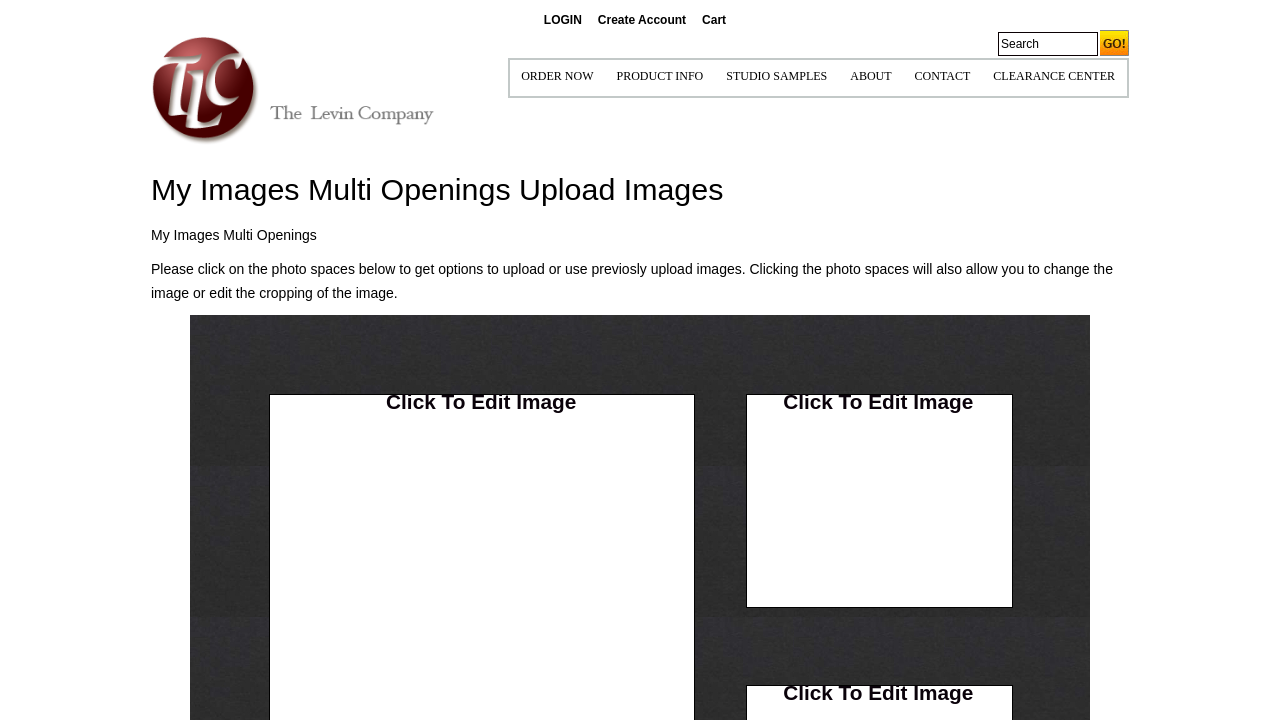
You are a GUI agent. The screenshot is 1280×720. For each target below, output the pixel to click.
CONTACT (943, 76)
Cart (714, 20)
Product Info (659, 76)
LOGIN (563, 20)
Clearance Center (1054, 76)
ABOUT (870, 76)
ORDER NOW (557, 76)
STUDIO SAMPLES (776, 76)
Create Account (642, 20)
